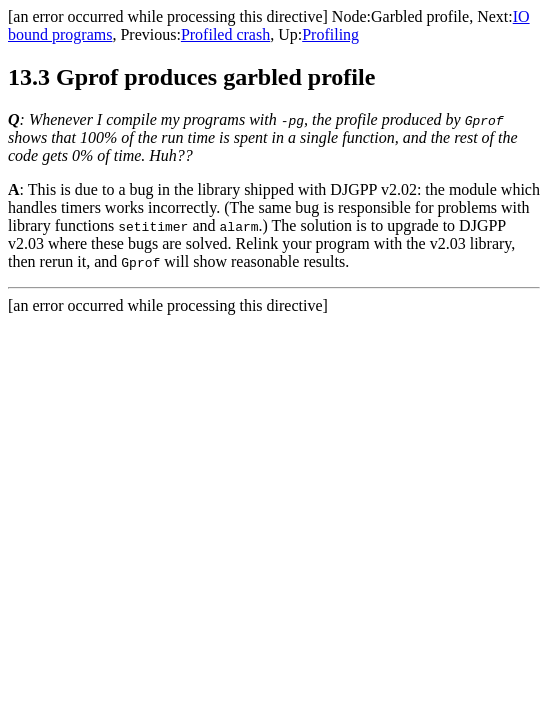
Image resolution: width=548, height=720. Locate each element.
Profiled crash (225, 34)
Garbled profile (420, 16)
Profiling (330, 34)
